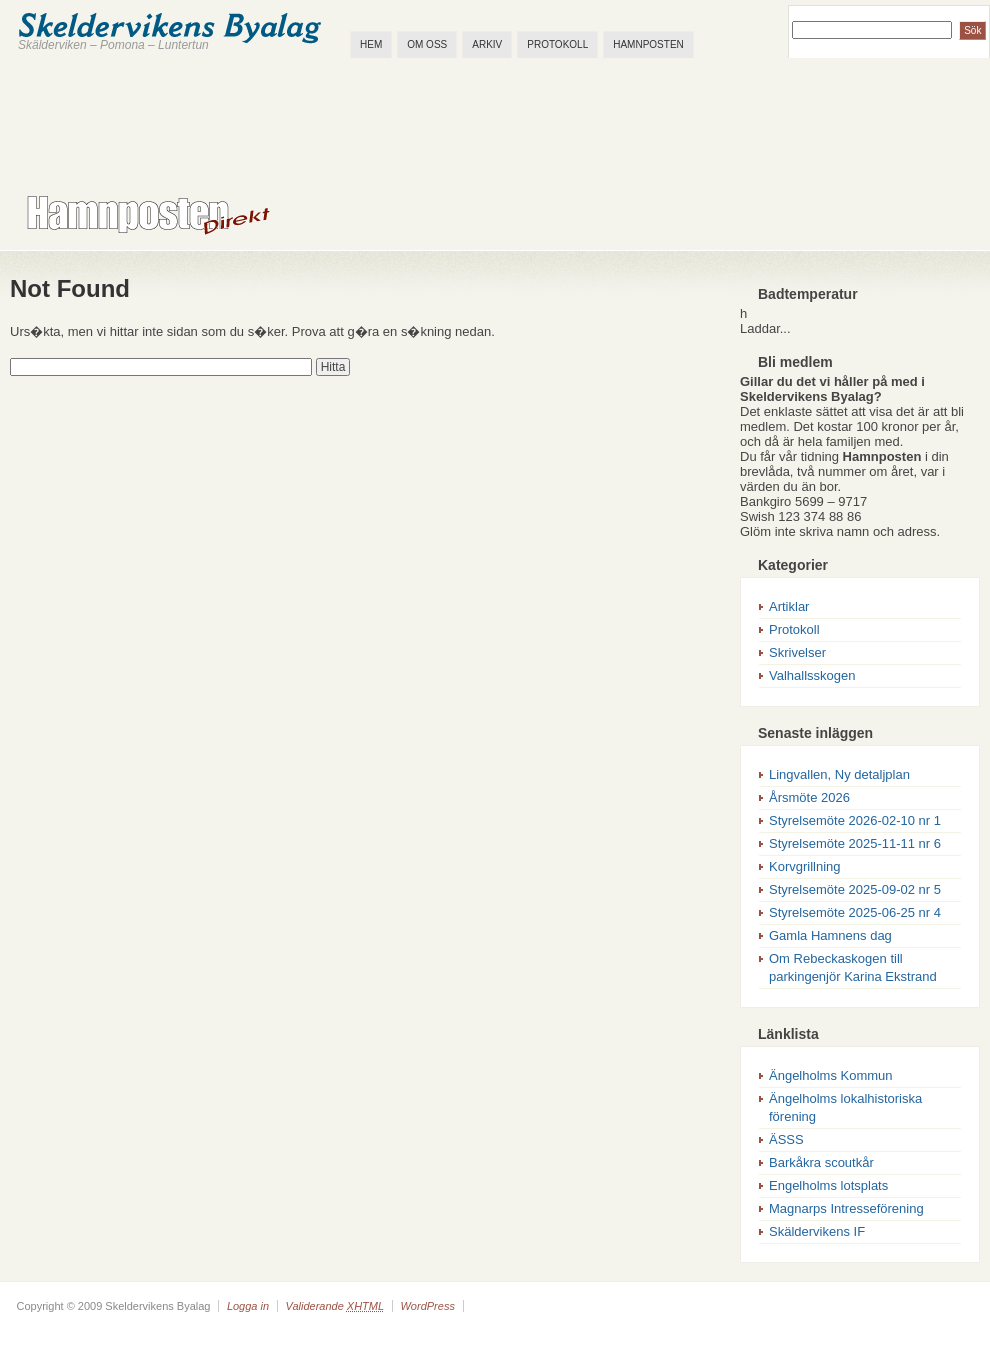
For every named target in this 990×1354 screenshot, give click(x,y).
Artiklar (789, 606)
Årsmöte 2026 (809, 797)
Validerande (334, 1306)
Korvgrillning (805, 866)
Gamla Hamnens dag (830, 935)
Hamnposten (648, 44)
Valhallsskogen (812, 675)
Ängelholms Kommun (831, 1075)
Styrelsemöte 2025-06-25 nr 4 (855, 912)
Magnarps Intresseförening (846, 1208)
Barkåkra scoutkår (821, 1162)
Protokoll (557, 44)
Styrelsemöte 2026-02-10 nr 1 (855, 820)
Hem (371, 44)
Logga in (248, 1306)
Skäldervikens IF (817, 1231)
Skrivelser (797, 652)
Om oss (427, 44)
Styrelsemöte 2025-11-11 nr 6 (855, 843)
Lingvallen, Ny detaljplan (839, 774)
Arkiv (487, 44)
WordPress (427, 1306)
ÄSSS (786, 1139)
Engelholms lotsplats (828, 1185)
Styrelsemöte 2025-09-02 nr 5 (855, 889)
